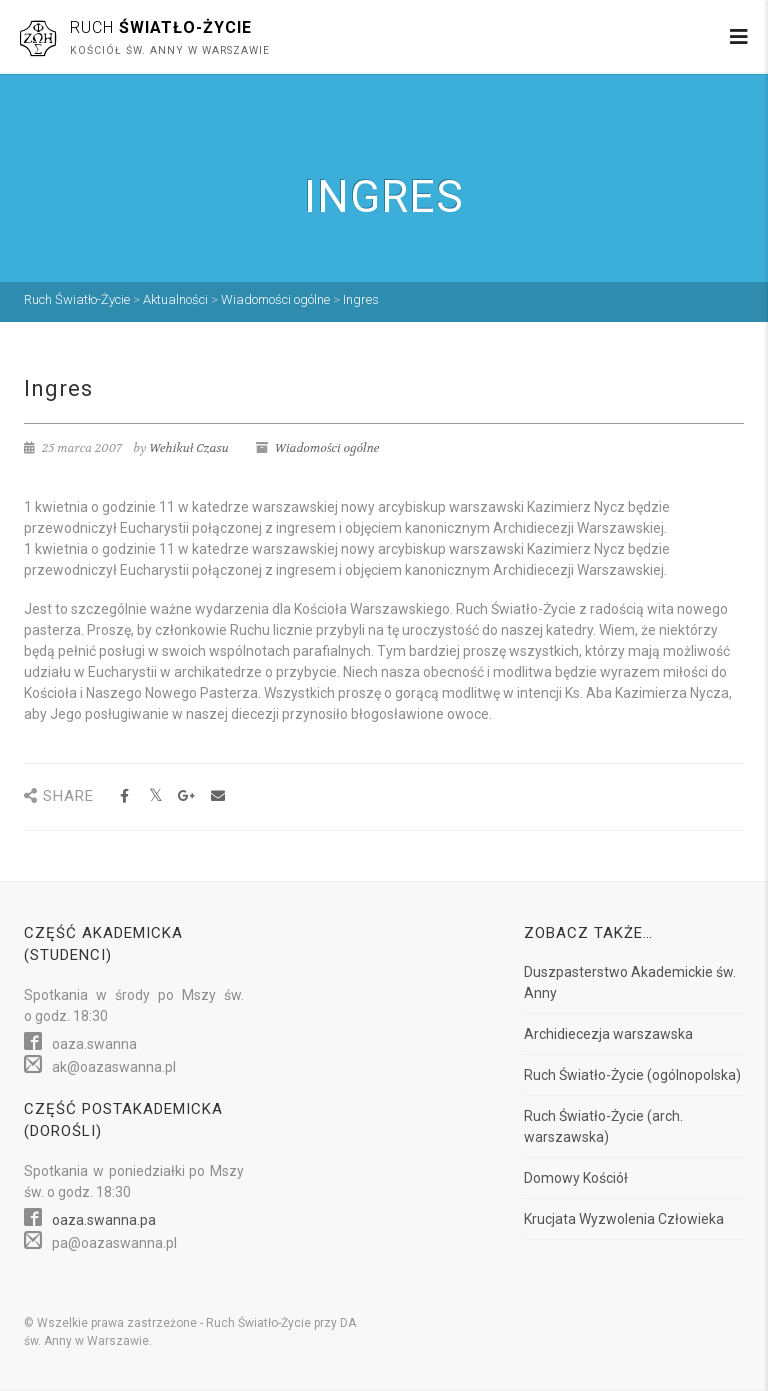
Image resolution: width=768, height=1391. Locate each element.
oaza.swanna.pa (104, 1220)
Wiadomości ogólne (327, 448)
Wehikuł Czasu (189, 448)
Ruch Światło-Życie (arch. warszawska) (603, 1126)
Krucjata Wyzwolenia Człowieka (624, 1219)
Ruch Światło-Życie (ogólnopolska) (632, 1075)
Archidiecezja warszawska (608, 1034)
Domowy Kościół (576, 1178)
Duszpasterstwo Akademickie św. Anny (630, 982)
